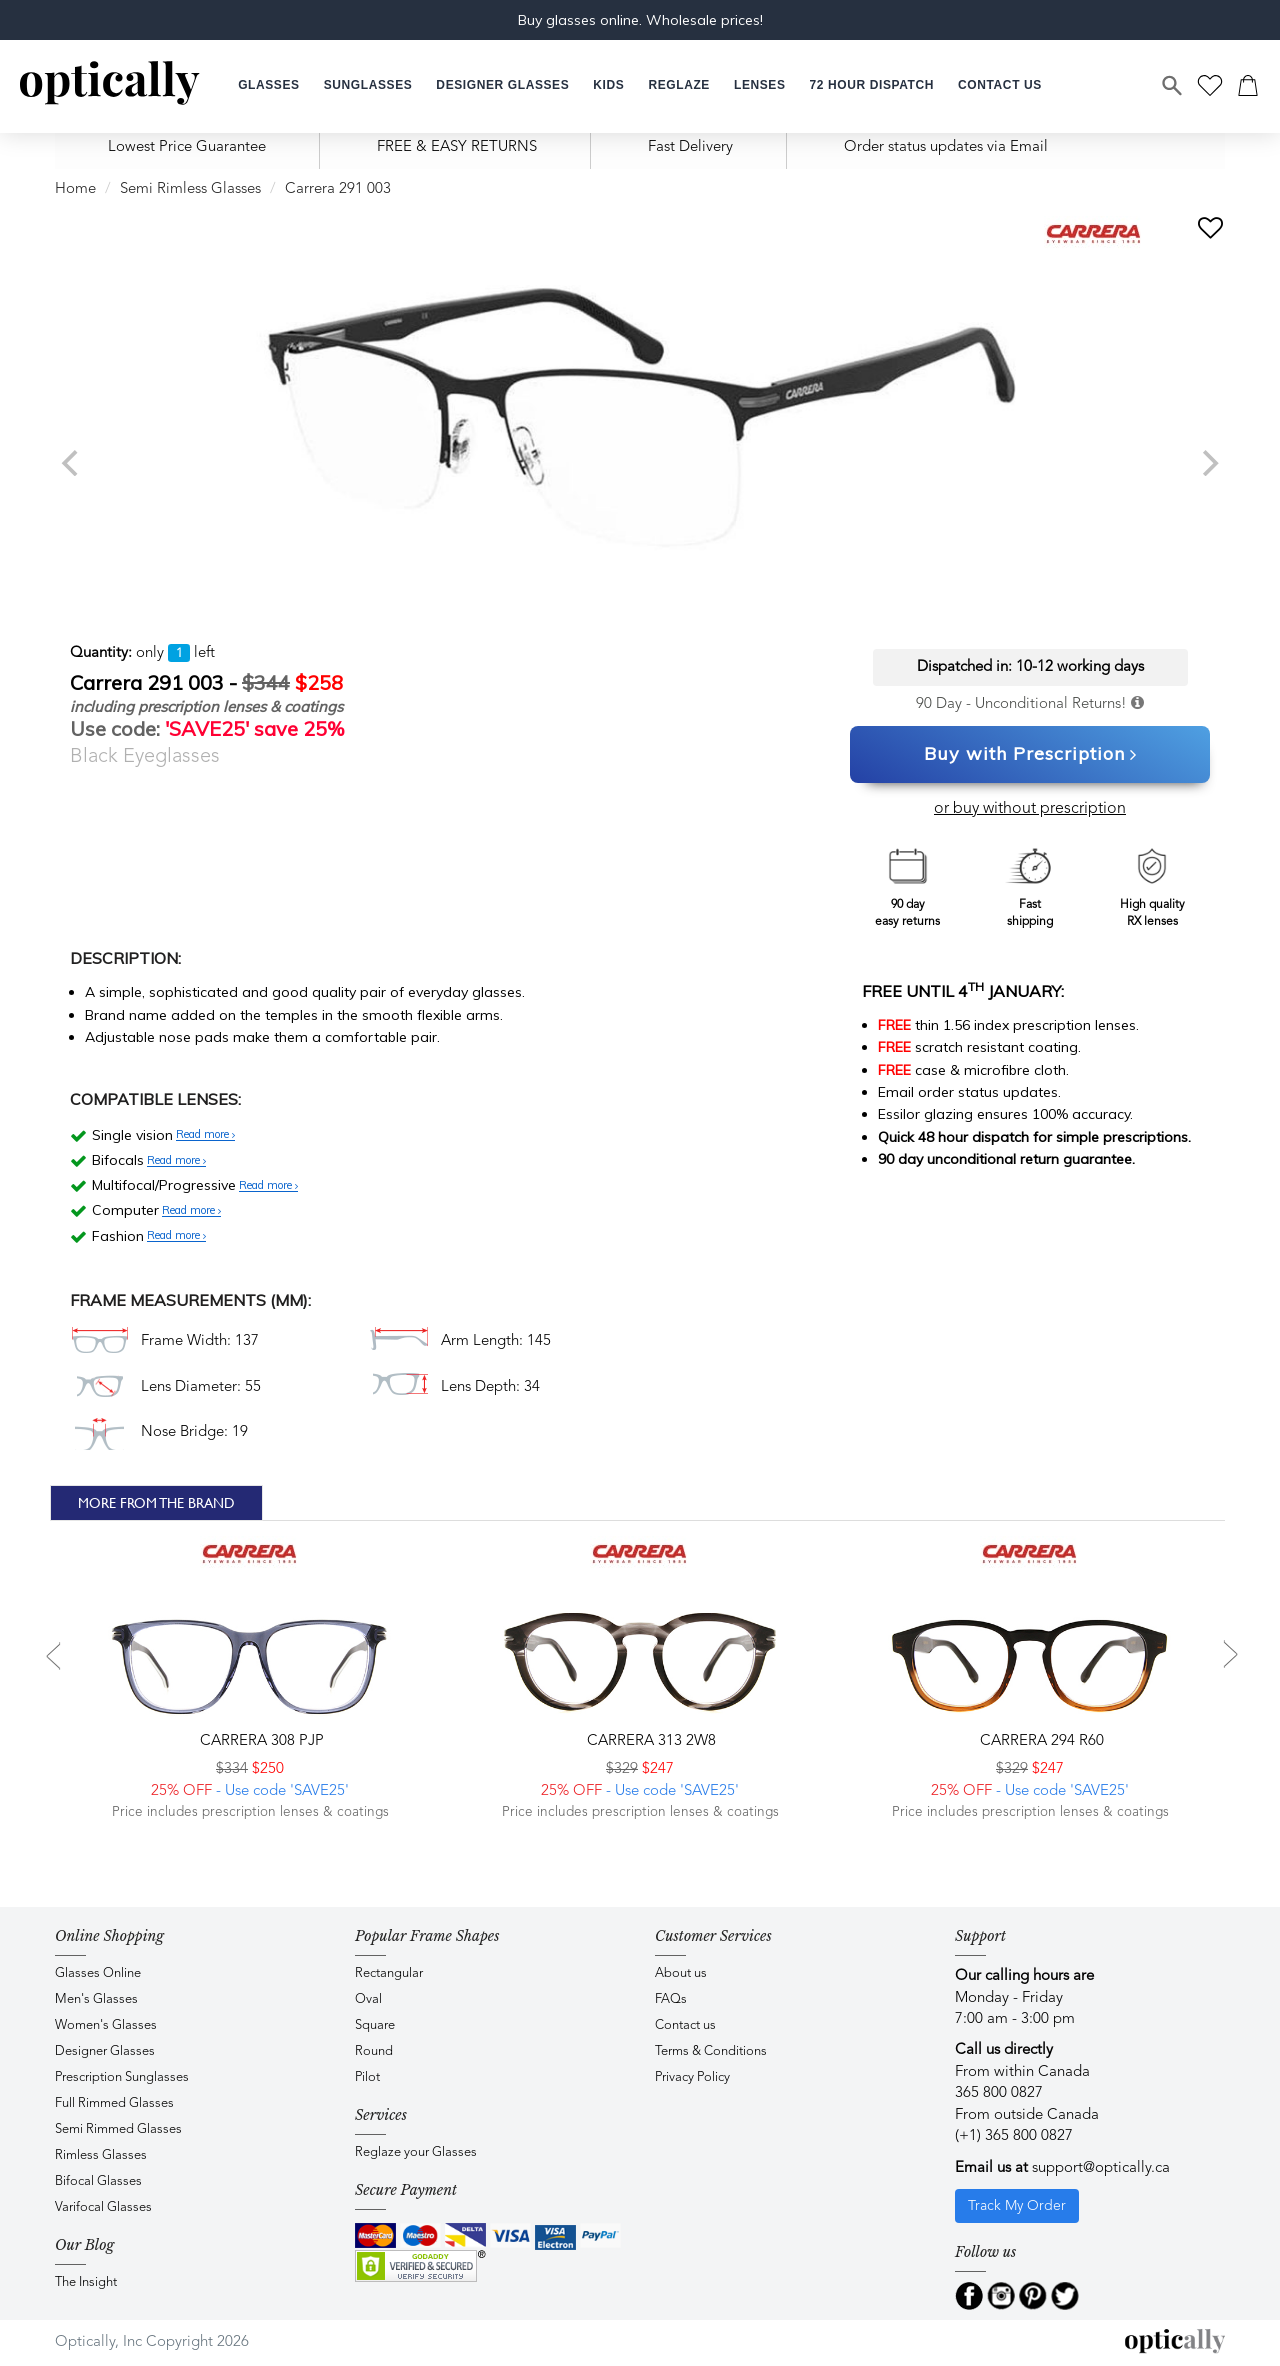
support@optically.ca (1101, 2168)
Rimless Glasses (101, 2155)
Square (375, 2025)
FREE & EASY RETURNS (457, 147)
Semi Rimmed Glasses (118, 2129)
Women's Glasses (106, 2025)
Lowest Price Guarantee (187, 147)
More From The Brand (156, 1503)
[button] (608, 85)
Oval (368, 1999)
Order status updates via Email (946, 147)
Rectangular (389, 1973)
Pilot (367, 2077)
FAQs (671, 1999)
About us (681, 1973)
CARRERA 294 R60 (1040, 1741)
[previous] (72, 463)
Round (374, 2051)
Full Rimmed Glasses (114, 2103)
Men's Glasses (96, 1999)
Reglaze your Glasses (416, 2152)
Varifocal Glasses (103, 2207)
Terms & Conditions (711, 2051)
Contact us (685, 2025)
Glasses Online (98, 1973)
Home (75, 189)
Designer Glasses (105, 2051)
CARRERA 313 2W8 (649, 1741)
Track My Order (1017, 2206)
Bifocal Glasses (98, 2181)
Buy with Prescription (1030, 755)
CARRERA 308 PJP (260, 1741)
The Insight (86, 2282)
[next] (1208, 463)
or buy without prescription (1030, 809)
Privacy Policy (692, 2077)
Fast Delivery (690, 147)
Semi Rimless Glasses (190, 189)
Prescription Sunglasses (122, 2077)
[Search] (1173, 86)
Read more (205, 1135)
